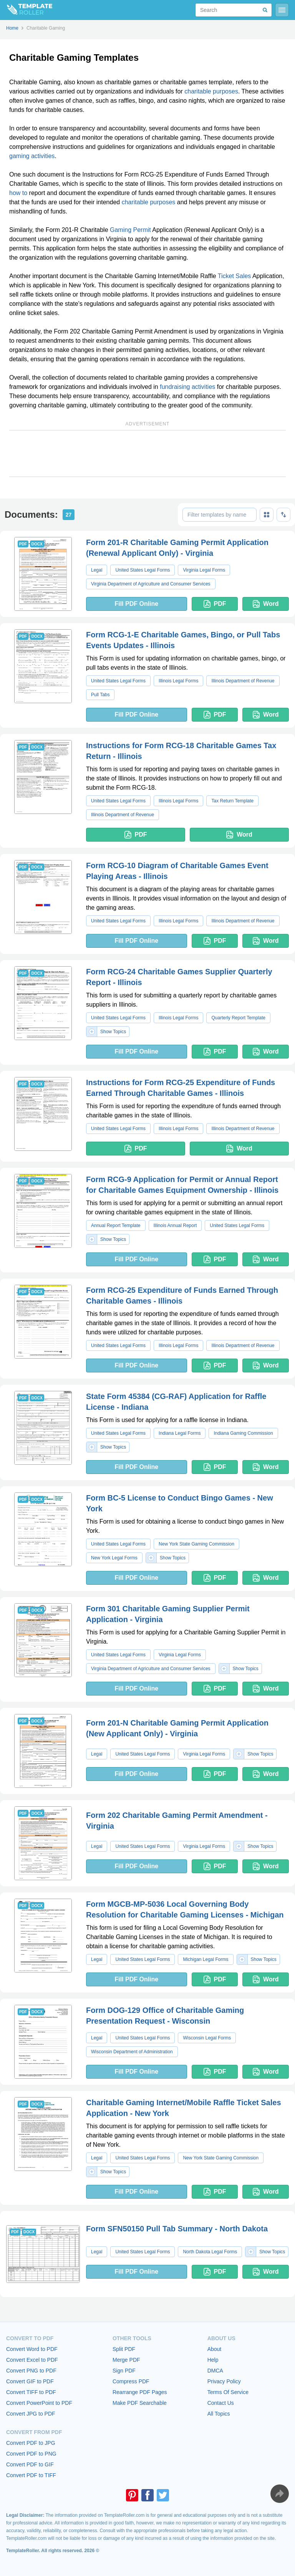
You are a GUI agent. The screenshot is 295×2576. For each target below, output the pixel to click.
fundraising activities (187, 386)
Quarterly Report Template (238, 1017)
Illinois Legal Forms (178, 681)
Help (213, 2360)
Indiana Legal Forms (180, 1433)
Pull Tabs (100, 694)
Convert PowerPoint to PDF (39, 2403)
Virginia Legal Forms (204, 570)
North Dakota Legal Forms (210, 2251)
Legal (96, 570)
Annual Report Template (116, 1225)
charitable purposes (211, 91)
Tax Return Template (232, 801)
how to (18, 193)
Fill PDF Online (136, 603)
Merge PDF (126, 2360)
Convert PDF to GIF (30, 2464)
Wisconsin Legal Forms (207, 2038)
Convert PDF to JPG (30, 2443)
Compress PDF (131, 2381)
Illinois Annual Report (175, 1225)
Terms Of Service (228, 2392)
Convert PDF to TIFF (31, 2475)
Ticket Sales (234, 276)
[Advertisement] (147, 453)
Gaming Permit (130, 230)
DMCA (215, 2371)
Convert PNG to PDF (31, 2371)
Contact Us (220, 2403)
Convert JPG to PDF (30, 2414)
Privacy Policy (224, 2381)
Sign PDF (124, 2371)
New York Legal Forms (114, 1558)
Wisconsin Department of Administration (132, 2051)
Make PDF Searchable (140, 2403)
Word (266, 604)
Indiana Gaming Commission (243, 1433)
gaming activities (32, 156)
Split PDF (124, 2349)
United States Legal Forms (142, 570)
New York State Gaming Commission (196, 1544)
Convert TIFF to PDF (31, 2392)
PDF (215, 604)
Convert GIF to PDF (30, 2381)
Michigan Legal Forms (205, 1959)
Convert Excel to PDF (32, 2360)
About (214, 2349)
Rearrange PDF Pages (140, 2392)
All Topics (218, 2414)
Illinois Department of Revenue (242, 681)
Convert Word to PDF (32, 2349)
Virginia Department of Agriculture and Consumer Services (150, 584)
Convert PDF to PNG (31, 2454)
